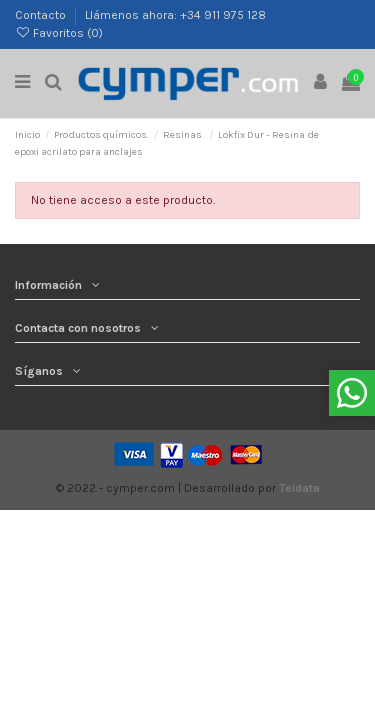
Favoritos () (59, 33)
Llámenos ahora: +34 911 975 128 (175, 15)
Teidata (299, 488)
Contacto (42, 15)
